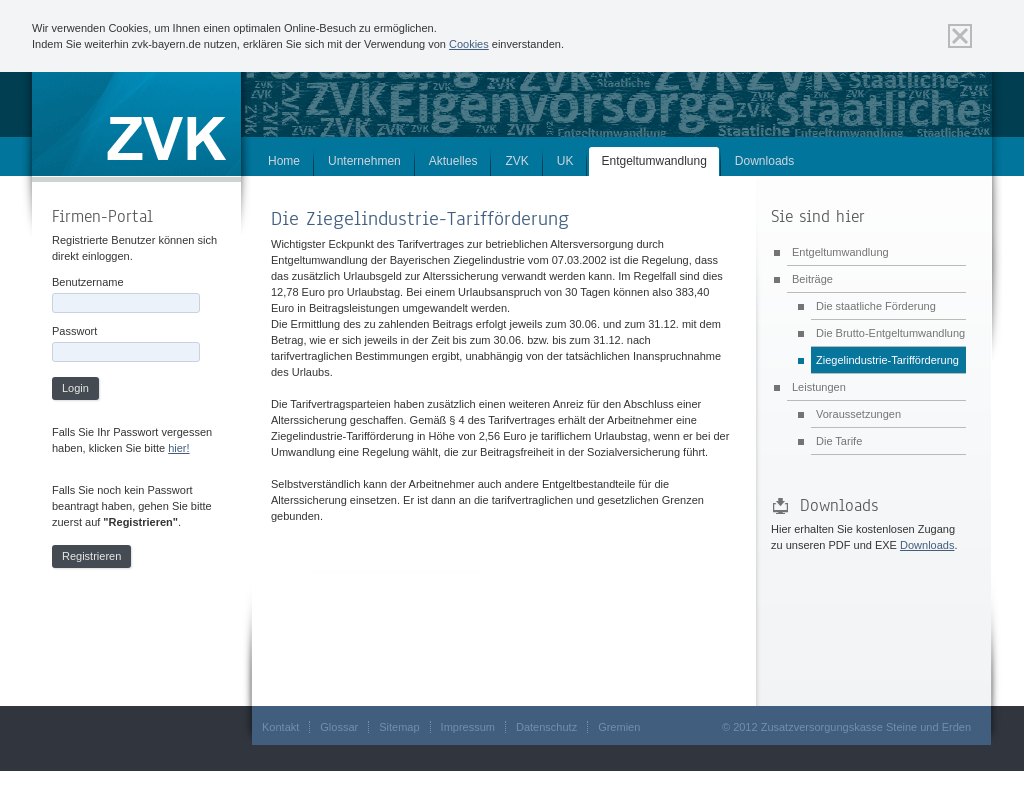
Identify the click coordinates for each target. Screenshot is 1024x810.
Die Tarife (839, 441)
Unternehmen (364, 161)
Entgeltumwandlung (653, 161)
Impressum (468, 727)
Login (75, 388)
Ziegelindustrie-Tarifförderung (887, 360)
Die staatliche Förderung (876, 306)
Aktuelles (453, 161)
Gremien (619, 727)
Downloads (764, 161)
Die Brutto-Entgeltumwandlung (890, 333)
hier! (178, 448)
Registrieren (91, 556)
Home (284, 161)
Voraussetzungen (858, 414)
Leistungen (819, 387)
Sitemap (399, 727)
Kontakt (280, 727)
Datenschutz (546, 727)
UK (565, 161)
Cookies (469, 44)
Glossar (339, 727)
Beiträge (812, 279)
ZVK (516, 161)
